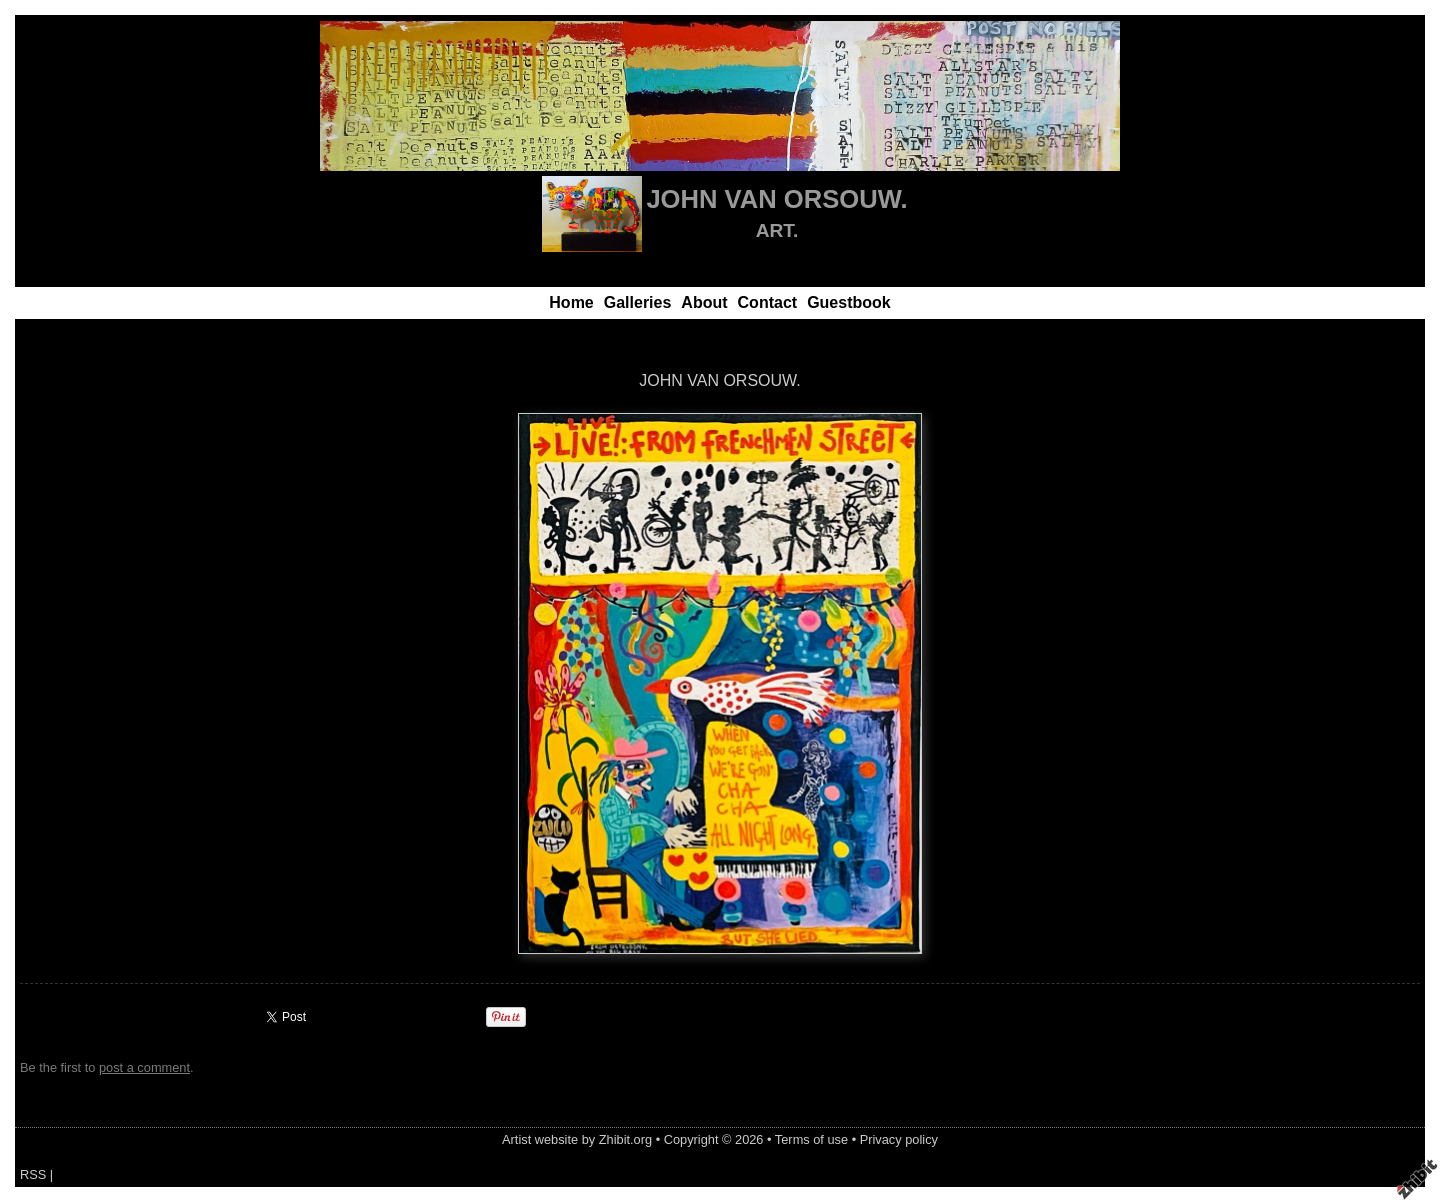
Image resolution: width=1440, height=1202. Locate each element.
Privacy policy (899, 1139)
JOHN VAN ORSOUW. (776, 199)
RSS (33, 1174)
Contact (768, 302)
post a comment (144, 1067)
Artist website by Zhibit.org (577, 1139)
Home (571, 302)
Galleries (638, 302)
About (704, 302)
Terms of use (811, 1139)
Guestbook (849, 302)
